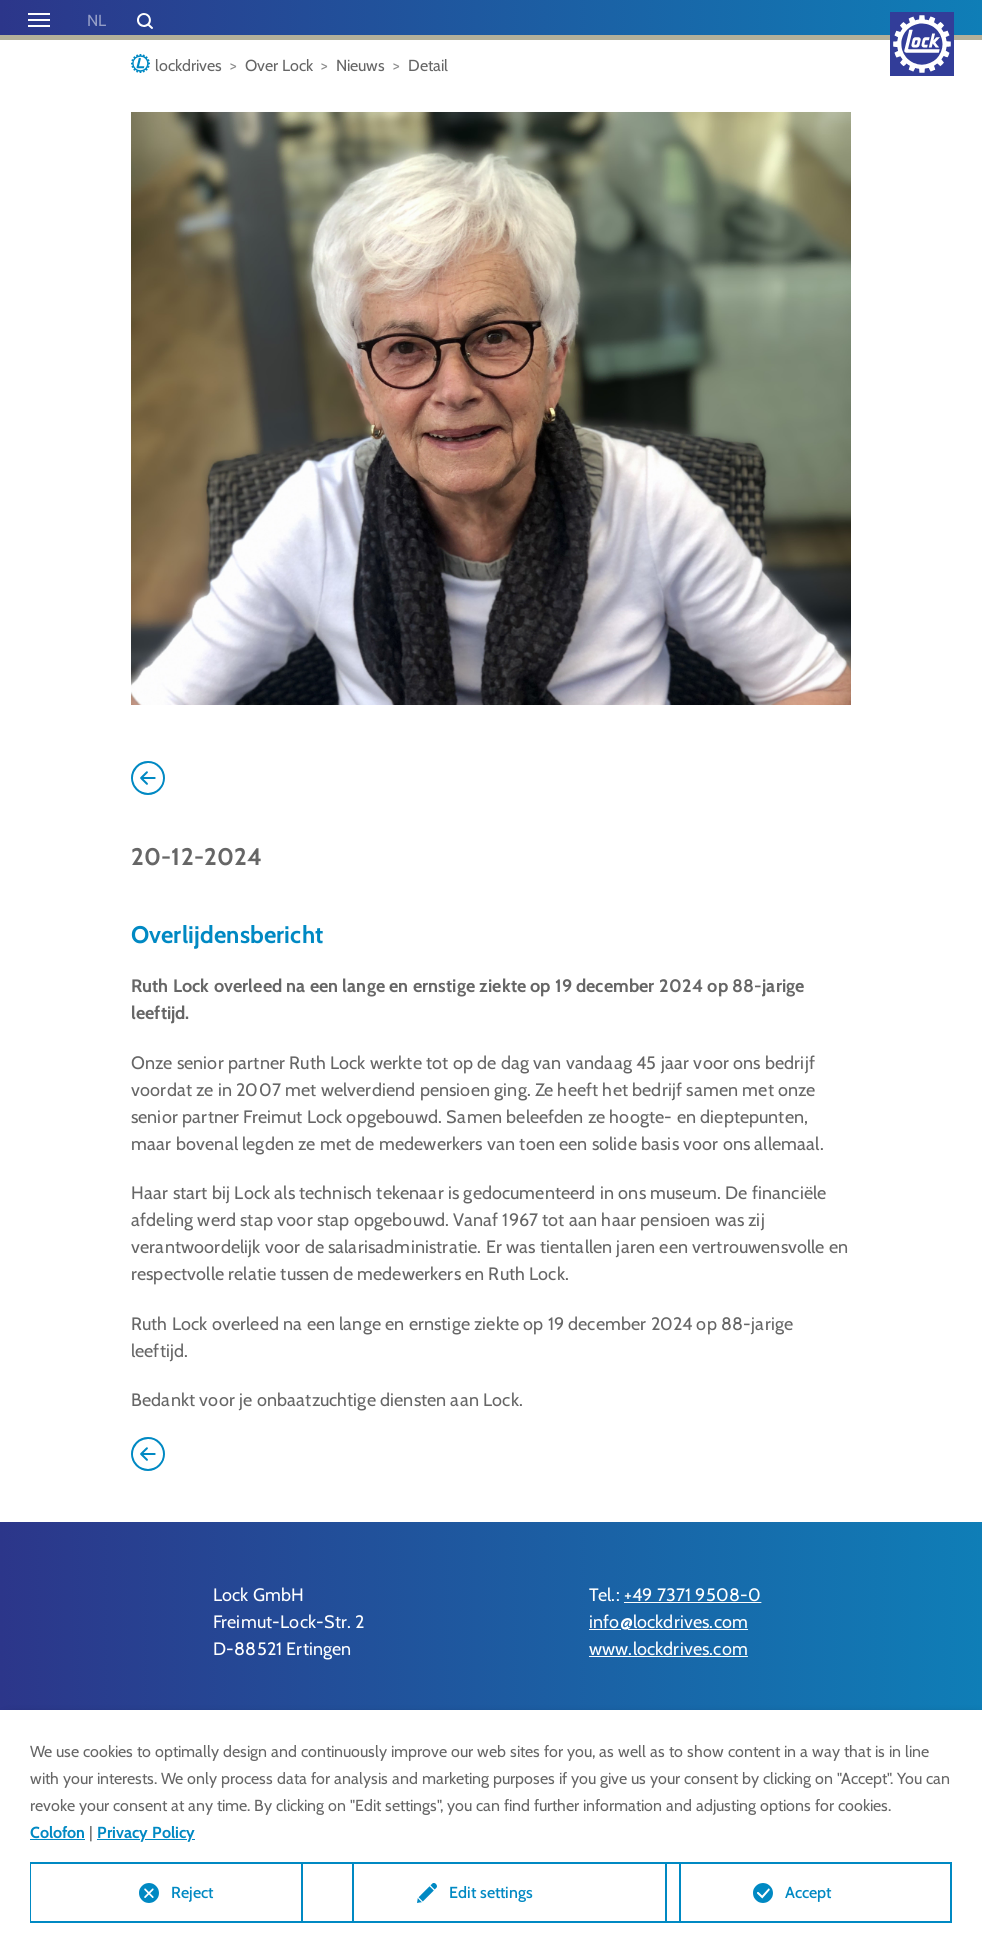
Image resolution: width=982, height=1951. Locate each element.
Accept (808, 1891)
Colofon (57, 1830)
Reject (174, 1891)
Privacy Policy (146, 1830)
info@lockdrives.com (668, 1622)
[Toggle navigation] (39, 20)
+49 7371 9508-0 (692, 1595)
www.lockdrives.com (668, 1649)
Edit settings (491, 1891)
